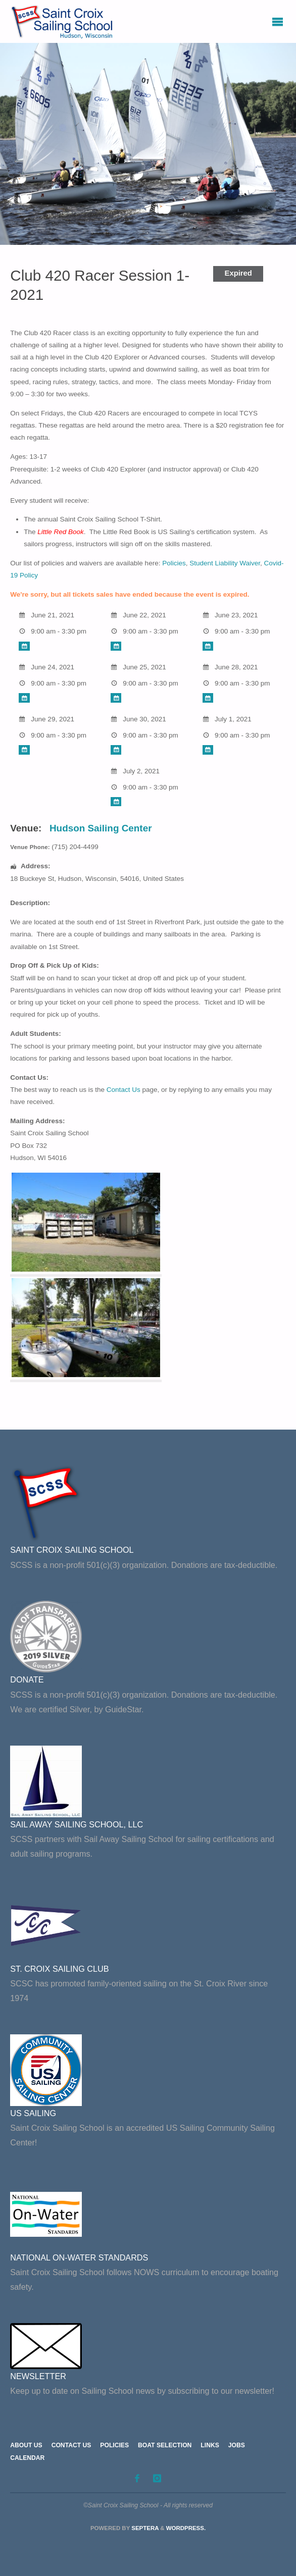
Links (210, 2445)
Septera (144, 2528)
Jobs (236, 2445)
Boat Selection (164, 2445)
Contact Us (123, 1089)
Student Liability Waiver (224, 563)
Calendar (27, 2457)
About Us (26, 2445)
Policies (174, 563)
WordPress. (186, 2528)
